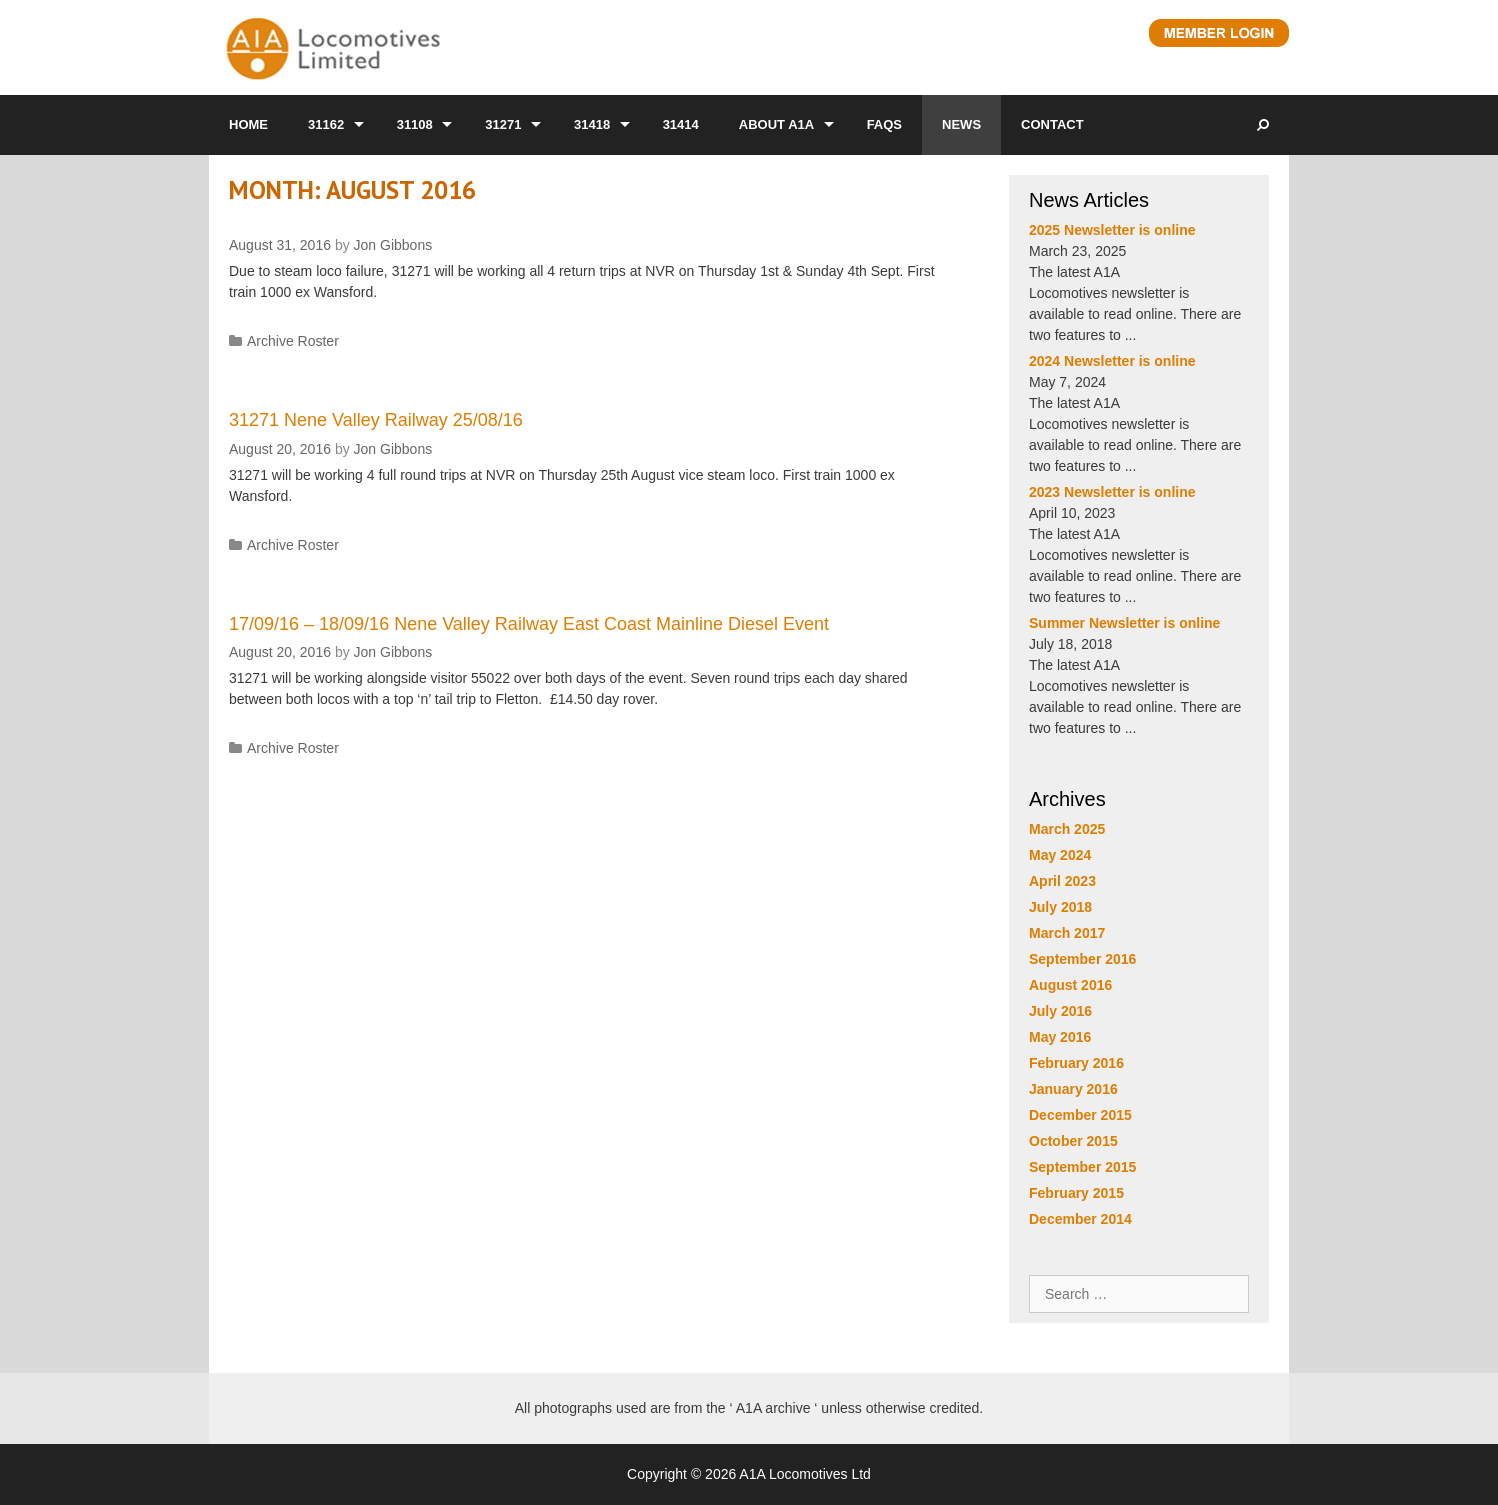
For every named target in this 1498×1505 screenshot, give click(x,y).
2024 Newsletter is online (1112, 361)
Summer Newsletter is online (1124, 623)
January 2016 (1073, 1089)
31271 (503, 124)
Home (248, 124)
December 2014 (1080, 1219)
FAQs (884, 124)
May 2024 (1060, 855)
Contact (1052, 124)
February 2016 (1076, 1063)
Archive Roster (293, 341)
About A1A (776, 124)
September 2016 (1082, 959)
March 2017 (1067, 933)
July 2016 (1060, 1011)
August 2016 (1070, 985)
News (961, 124)
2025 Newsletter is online (1112, 230)
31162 (326, 124)
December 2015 (1080, 1115)
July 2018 (1060, 907)
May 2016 (1060, 1037)
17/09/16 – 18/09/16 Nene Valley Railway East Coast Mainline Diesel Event (529, 624)
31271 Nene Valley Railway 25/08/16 (376, 420)
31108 (415, 124)
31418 (592, 124)
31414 (681, 124)
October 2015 (1073, 1141)
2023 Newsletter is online (1112, 492)
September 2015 (1082, 1167)
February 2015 (1076, 1193)
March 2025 (1067, 829)
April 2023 (1062, 881)
